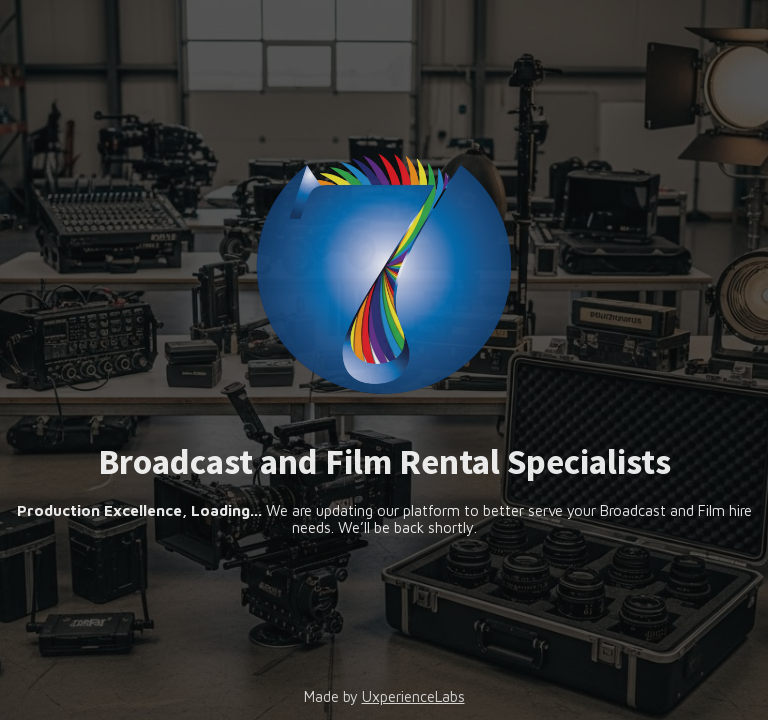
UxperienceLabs (413, 696)
